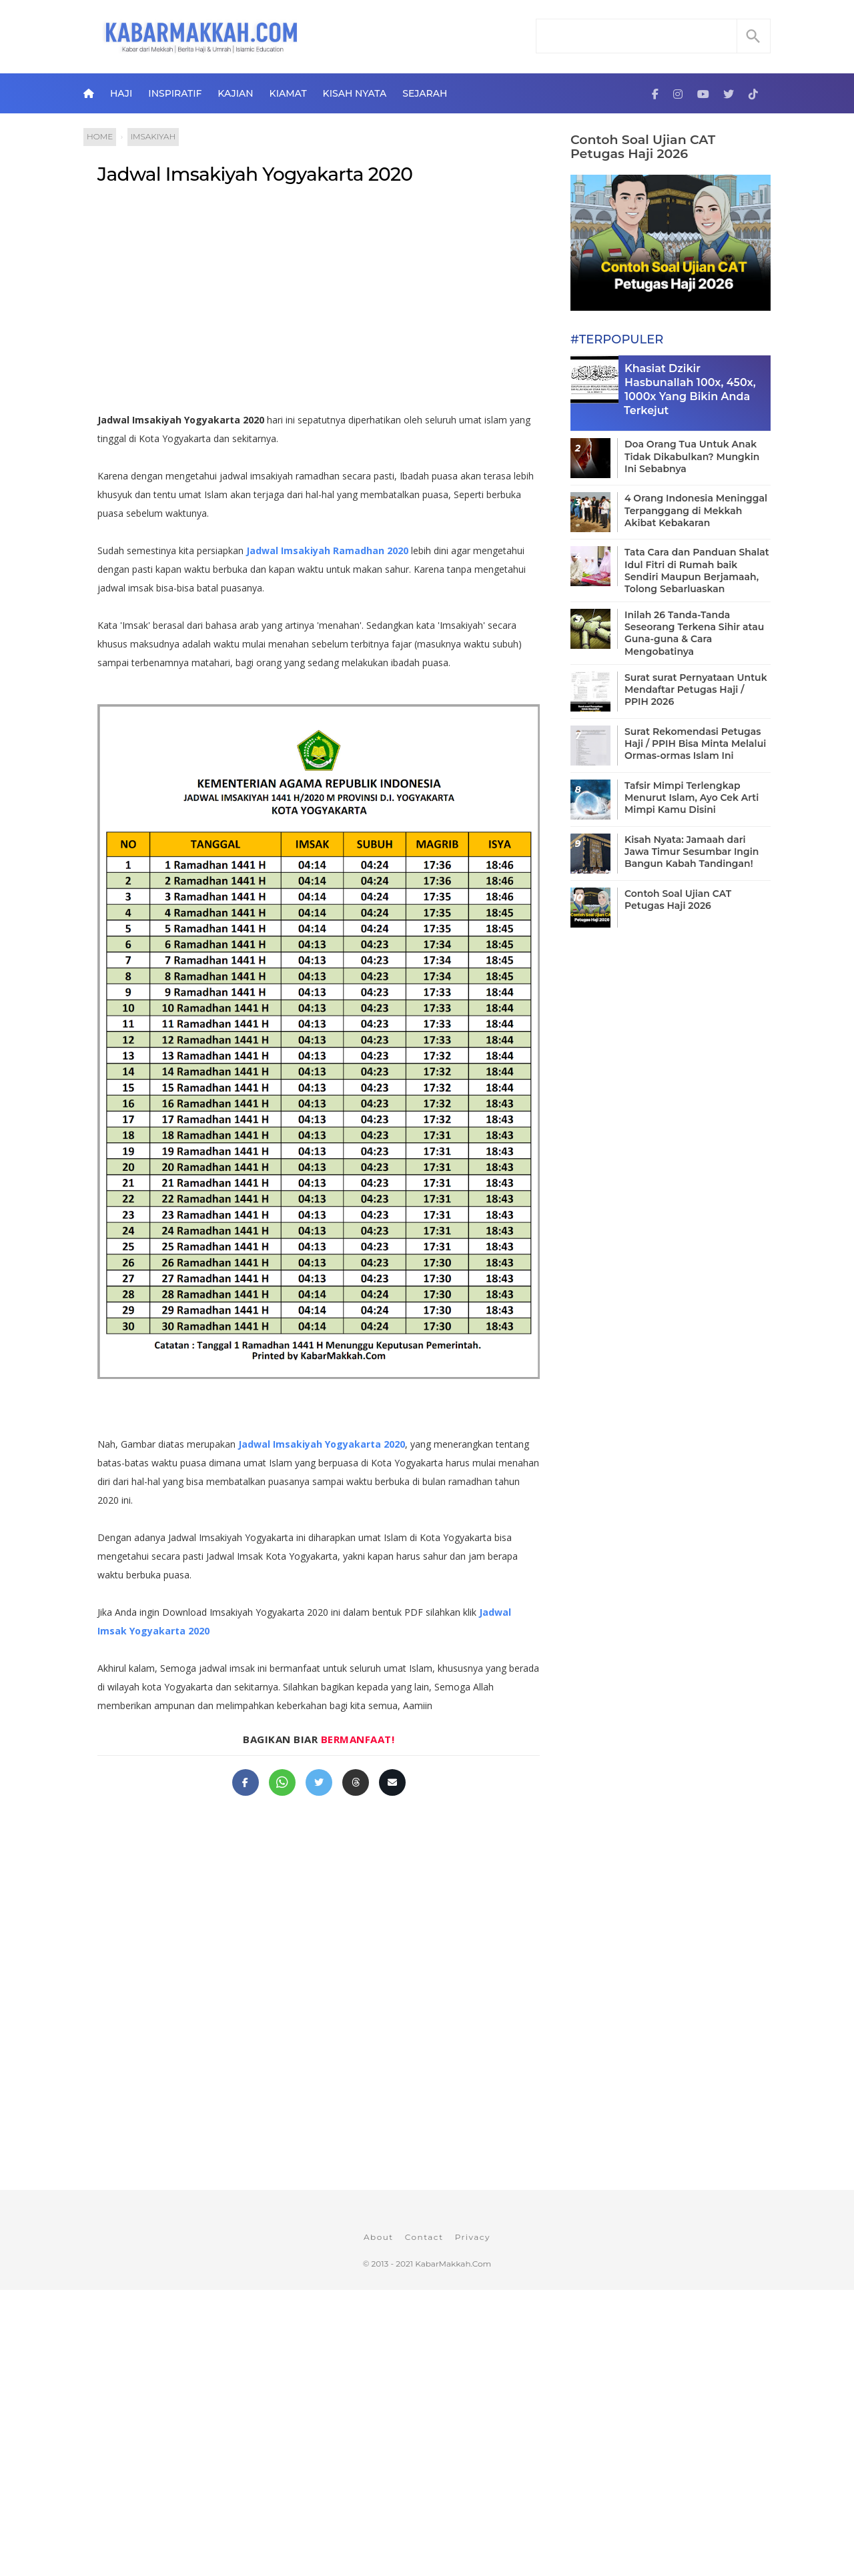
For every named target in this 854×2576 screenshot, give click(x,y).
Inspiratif (174, 93)
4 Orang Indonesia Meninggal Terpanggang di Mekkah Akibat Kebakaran (695, 510)
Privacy (472, 2237)
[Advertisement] (332, 304)
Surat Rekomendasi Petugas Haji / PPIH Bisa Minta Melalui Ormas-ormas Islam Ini (695, 744)
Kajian (235, 93)
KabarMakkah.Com (453, 2264)
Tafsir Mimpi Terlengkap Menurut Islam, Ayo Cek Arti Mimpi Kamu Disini (691, 798)
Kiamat (288, 93)
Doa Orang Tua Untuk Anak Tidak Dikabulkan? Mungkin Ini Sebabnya (691, 456)
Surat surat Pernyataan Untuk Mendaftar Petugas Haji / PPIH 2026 (695, 690)
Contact (424, 2237)
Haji (121, 93)
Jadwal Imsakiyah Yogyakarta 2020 (255, 174)
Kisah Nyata (355, 93)
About (379, 2237)
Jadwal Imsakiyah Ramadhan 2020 (327, 550)
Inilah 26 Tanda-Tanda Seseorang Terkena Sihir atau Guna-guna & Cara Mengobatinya (694, 633)
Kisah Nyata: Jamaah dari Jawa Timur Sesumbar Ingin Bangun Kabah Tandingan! (691, 852)
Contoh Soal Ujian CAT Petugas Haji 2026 (642, 146)
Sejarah (424, 93)
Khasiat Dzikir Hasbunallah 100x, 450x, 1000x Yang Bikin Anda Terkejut (690, 389)
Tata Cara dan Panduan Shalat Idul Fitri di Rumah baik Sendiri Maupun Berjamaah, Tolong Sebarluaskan (696, 570)
